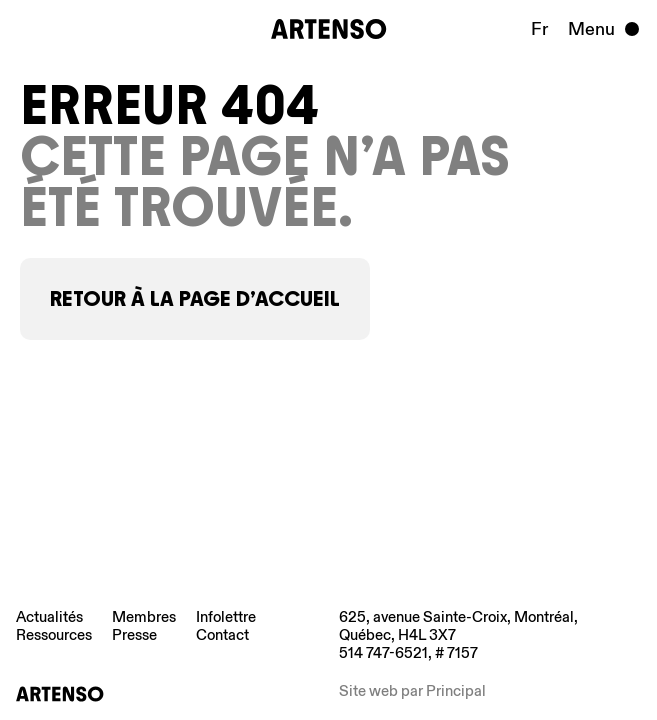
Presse (134, 635)
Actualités (49, 617)
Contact (222, 635)
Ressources (54, 635)
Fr (539, 28)
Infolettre (226, 617)
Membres (144, 617)
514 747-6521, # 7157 (408, 653)
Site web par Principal (412, 691)
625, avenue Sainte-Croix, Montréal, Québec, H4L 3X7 (458, 626)
